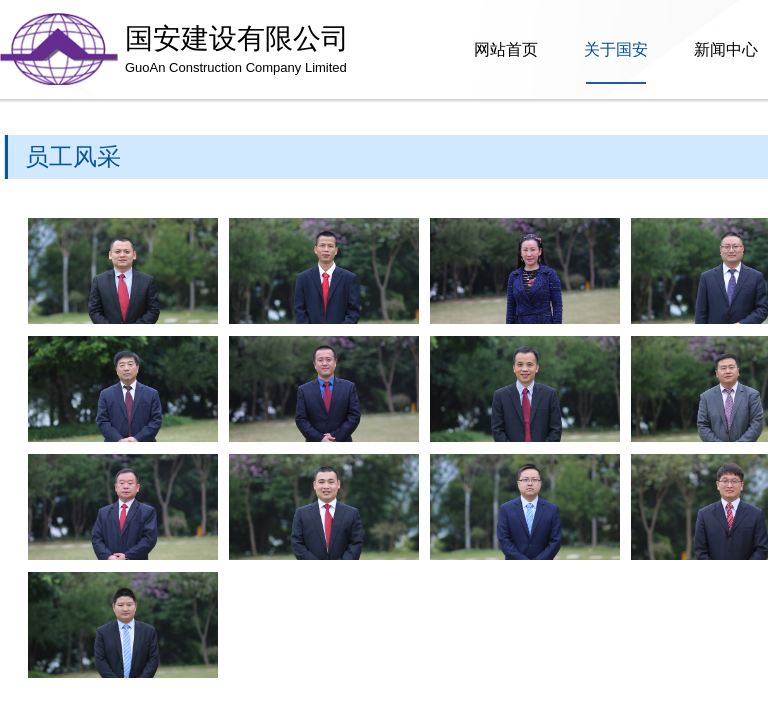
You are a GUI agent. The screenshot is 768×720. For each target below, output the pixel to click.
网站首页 (506, 49)
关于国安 (616, 49)
